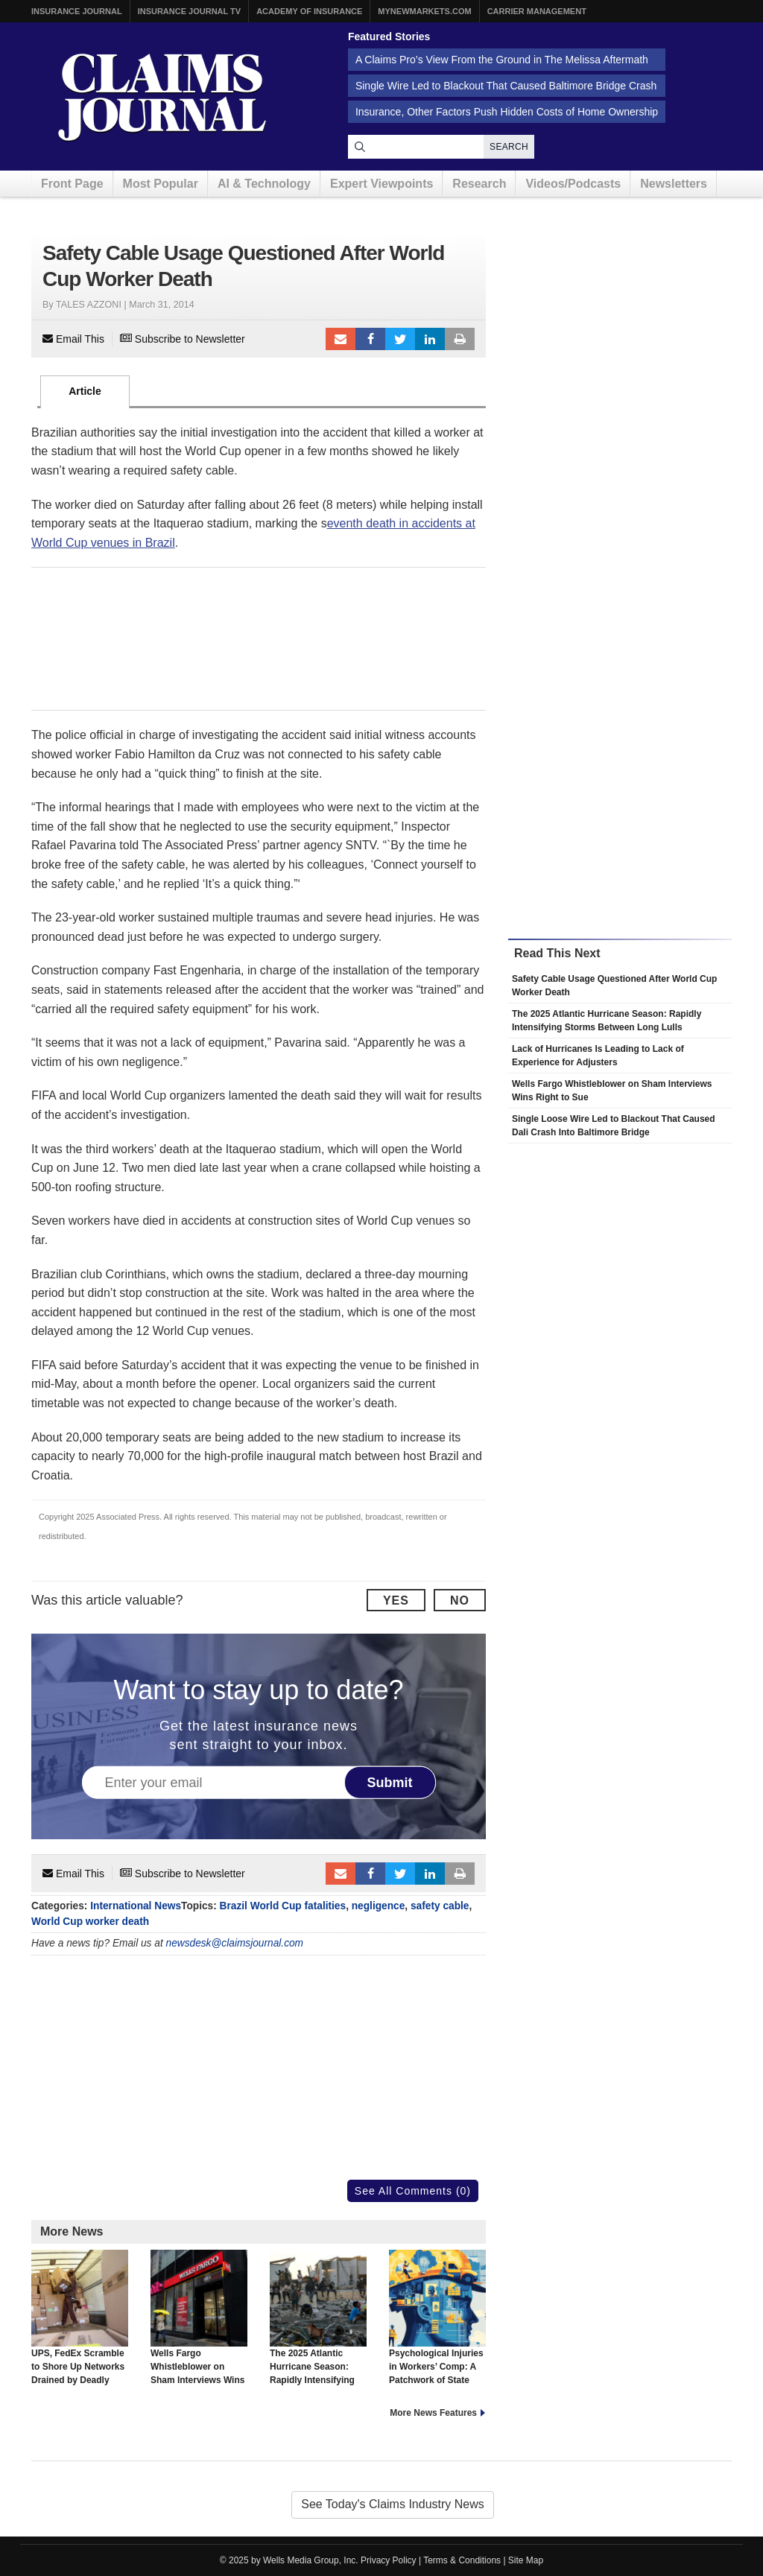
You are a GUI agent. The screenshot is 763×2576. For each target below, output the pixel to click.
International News (135, 1906)
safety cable (440, 1906)
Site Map (525, 2560)
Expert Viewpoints (381, 183)
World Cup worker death (90, 1921)
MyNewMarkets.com (424, 11)
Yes (396, 1600)
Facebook (370, 339)
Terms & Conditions (462, 2560)
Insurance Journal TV (189, 11)
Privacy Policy (389, 2560)
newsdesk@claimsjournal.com (235, 1943)
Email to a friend (340, 339)
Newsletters (673, 183)
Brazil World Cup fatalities (283, 1906)
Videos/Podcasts (573, 183)
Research (479, 183)
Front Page (72, 183)
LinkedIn (430, 339)
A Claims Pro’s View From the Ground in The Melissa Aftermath (501, 60)
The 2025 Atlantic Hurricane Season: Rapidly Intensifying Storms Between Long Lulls (318, 2331)
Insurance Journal (76, 11)
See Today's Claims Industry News (392, 2504)
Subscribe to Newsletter (182, 339)
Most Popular (160, 183)
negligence (378, 1906)
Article (85, 391)
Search (509, 147)
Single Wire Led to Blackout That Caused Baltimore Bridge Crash (505, 86)
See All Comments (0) (413, 2191)
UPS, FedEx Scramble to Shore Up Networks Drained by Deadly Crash (79, 2324)
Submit (390, 1781)
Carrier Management (536, 11)
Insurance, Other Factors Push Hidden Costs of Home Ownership (506, 112)
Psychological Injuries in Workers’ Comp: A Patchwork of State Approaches (437, 2324)
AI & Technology (264, 183)
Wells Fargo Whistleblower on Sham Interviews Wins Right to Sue (199, 2324)
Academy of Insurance (309, 11)
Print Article (460, 339)
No (459, 1600)
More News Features (433, 2413)
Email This (73, 339)
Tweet (400, 339)
